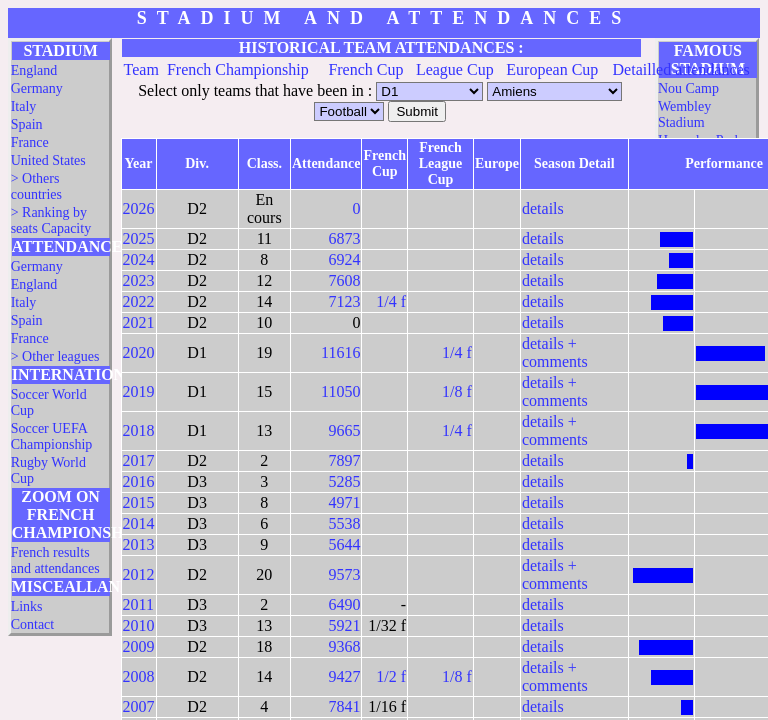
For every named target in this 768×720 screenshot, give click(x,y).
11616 (340, 352)
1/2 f (391, 676)
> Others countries (36, 186)
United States (48, 160)
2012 (139, 574)
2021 (139, 322)
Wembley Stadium (684, 114)
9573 (344, 574)
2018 (139, 430)
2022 (139, 301)
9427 (344, 676)
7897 (344, 460)
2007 (139, 706)
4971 (344, 502)
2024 (139, 259)
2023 (139, 280)
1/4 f (391, 301)
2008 (139, 676)
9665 (344, 430)
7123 (344, 301)
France (30, 142)
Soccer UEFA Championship (52, 436)
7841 (344, 706)
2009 (139, 646)
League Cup (455, 69)
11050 (340, 391)
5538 (344, 523)
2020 (139, 352)
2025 (139, 238)
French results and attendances (55, 560)
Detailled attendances (681, 69)
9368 (344, 646)
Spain (27, 124)
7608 (344, 280)
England (34, 70)
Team (141, 69)
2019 (139, 391)
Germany (37, 88)
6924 (344, 259)
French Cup (365, 69)
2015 (139, 502)
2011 (138, 604)
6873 (344, 238)
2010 (139, 625)
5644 (344, 544)
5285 (344, 481)
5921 (344, 625)
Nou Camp (688, 88)
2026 (139, 208)
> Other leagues (55, 356)
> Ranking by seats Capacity (51, 220)
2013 (139, 544)
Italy (24, 106)
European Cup (552, 69)
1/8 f (457, 391)
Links (27, 606)
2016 (139, 481)
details (543, 208)
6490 (344, 604)
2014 (139, 523)
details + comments (555, 352)
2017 (139, 460)
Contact (33, 624)
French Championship (238, 69)
